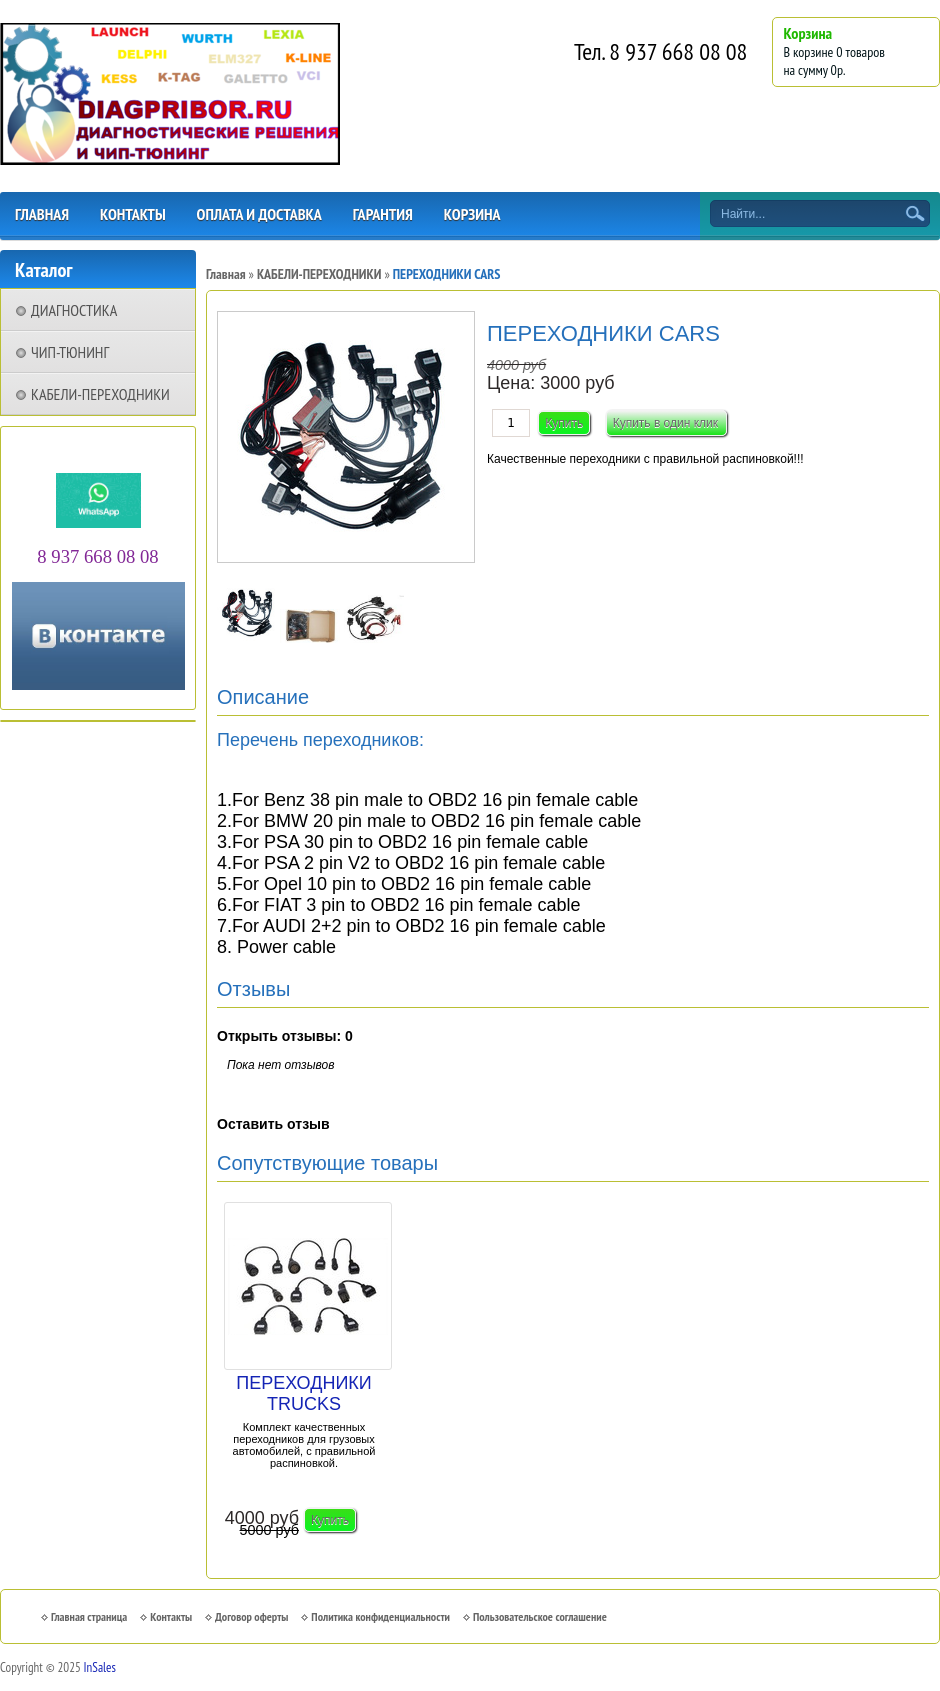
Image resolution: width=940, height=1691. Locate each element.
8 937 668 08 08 (678, 51)
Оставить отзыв (273, 1124)
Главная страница (89, 1616)
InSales (100, 1667)
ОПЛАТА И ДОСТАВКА (259, 214)
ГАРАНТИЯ (383, 214)
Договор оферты (251, 1616)
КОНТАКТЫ (133, 214)
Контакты (171, 1616)
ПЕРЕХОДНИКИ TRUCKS (304, 1393)
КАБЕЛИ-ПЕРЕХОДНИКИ (100, 394)
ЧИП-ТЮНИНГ (70, 352)
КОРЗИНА (472, 214)
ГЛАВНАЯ (42, 214)
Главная (226, 274)
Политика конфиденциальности (380, 1616)
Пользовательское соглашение (540, 1616)
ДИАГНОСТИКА (74, 310)
